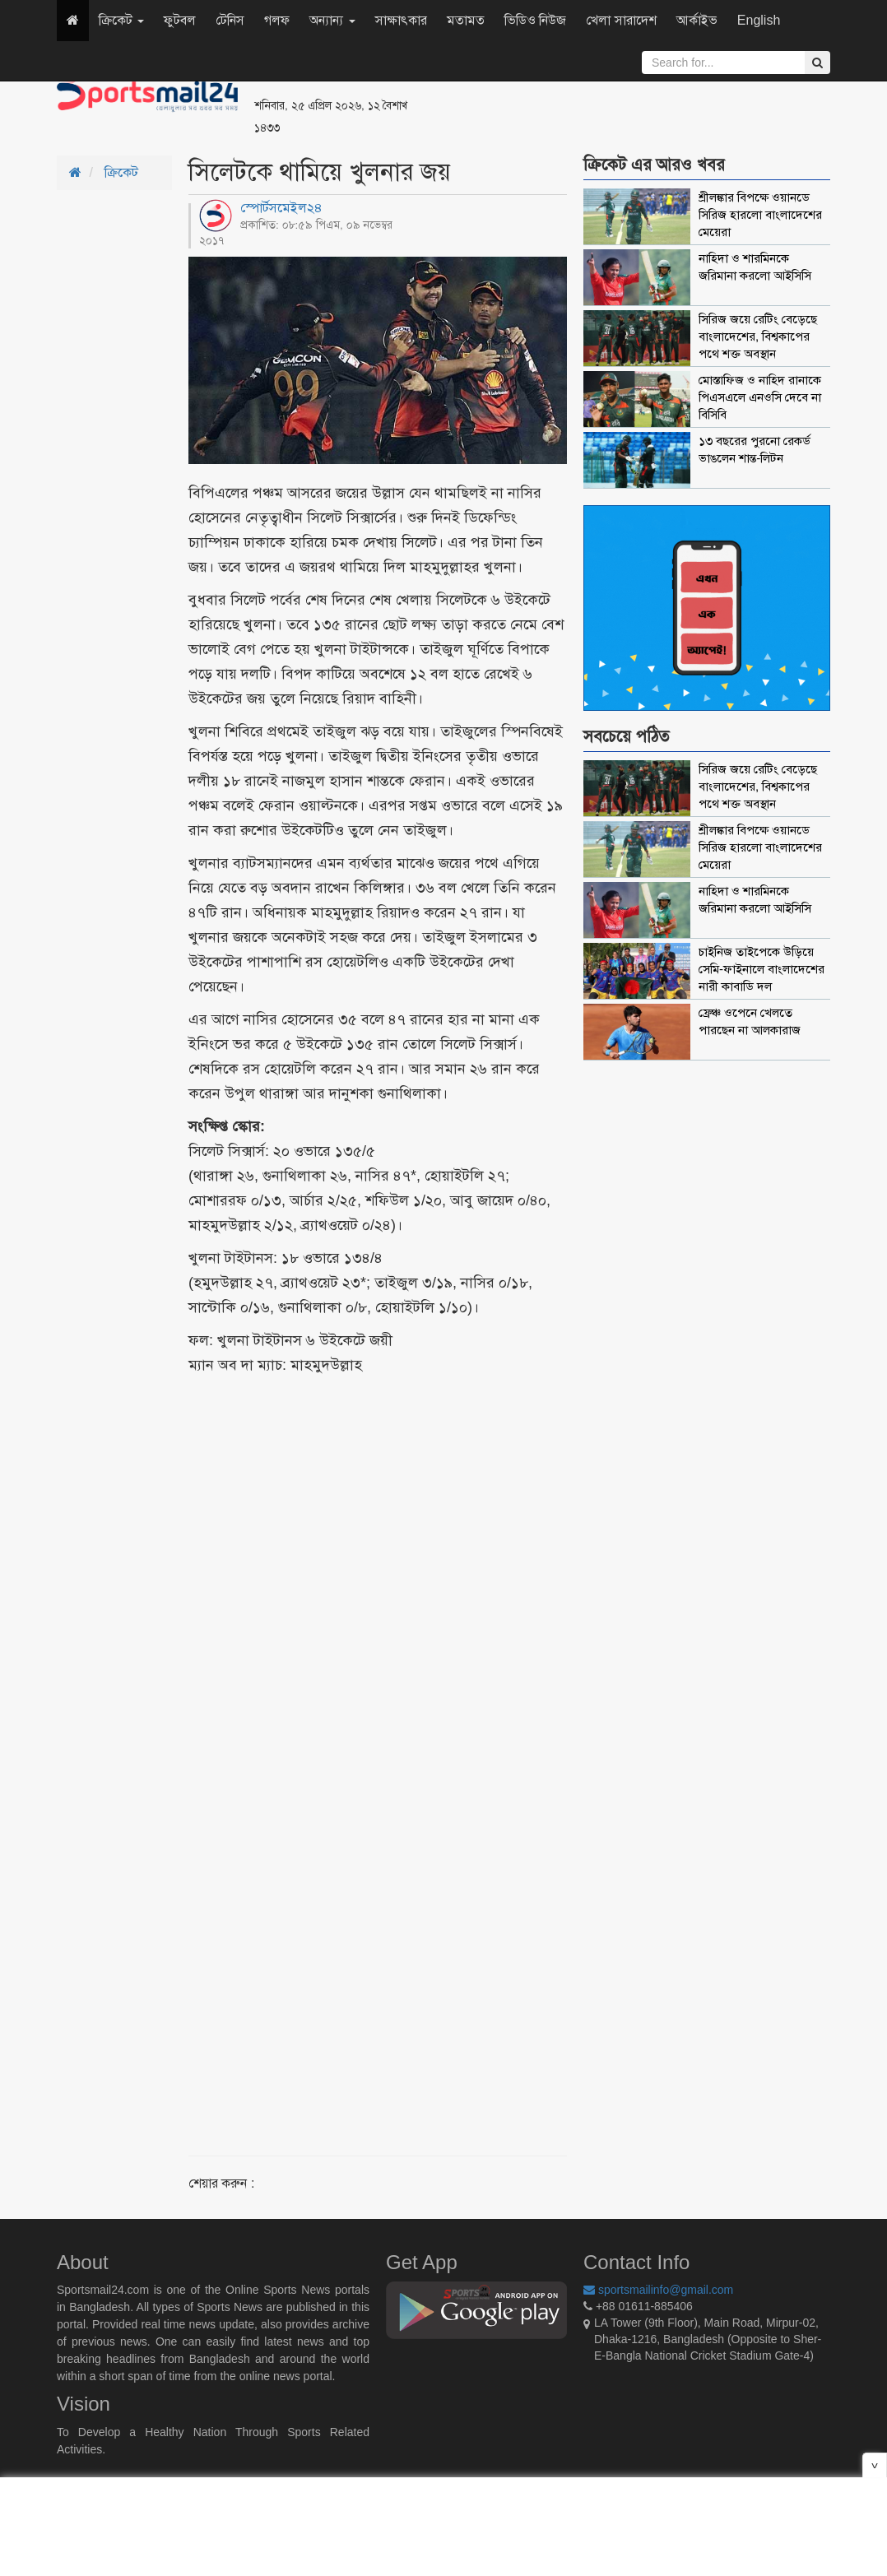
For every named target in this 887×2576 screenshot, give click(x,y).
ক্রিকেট (121, 20)
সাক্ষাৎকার (401, 20)
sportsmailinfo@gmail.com (658, 2289)
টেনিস (230, 20)
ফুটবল (180, 20)
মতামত (466, 20)
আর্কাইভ (696, 20)
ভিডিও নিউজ (535, 20)
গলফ (277, 20)
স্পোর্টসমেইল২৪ (281, 208)
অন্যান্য (332, 20)
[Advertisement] (644, 98)
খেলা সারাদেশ (621, 20)
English (758, 20)
